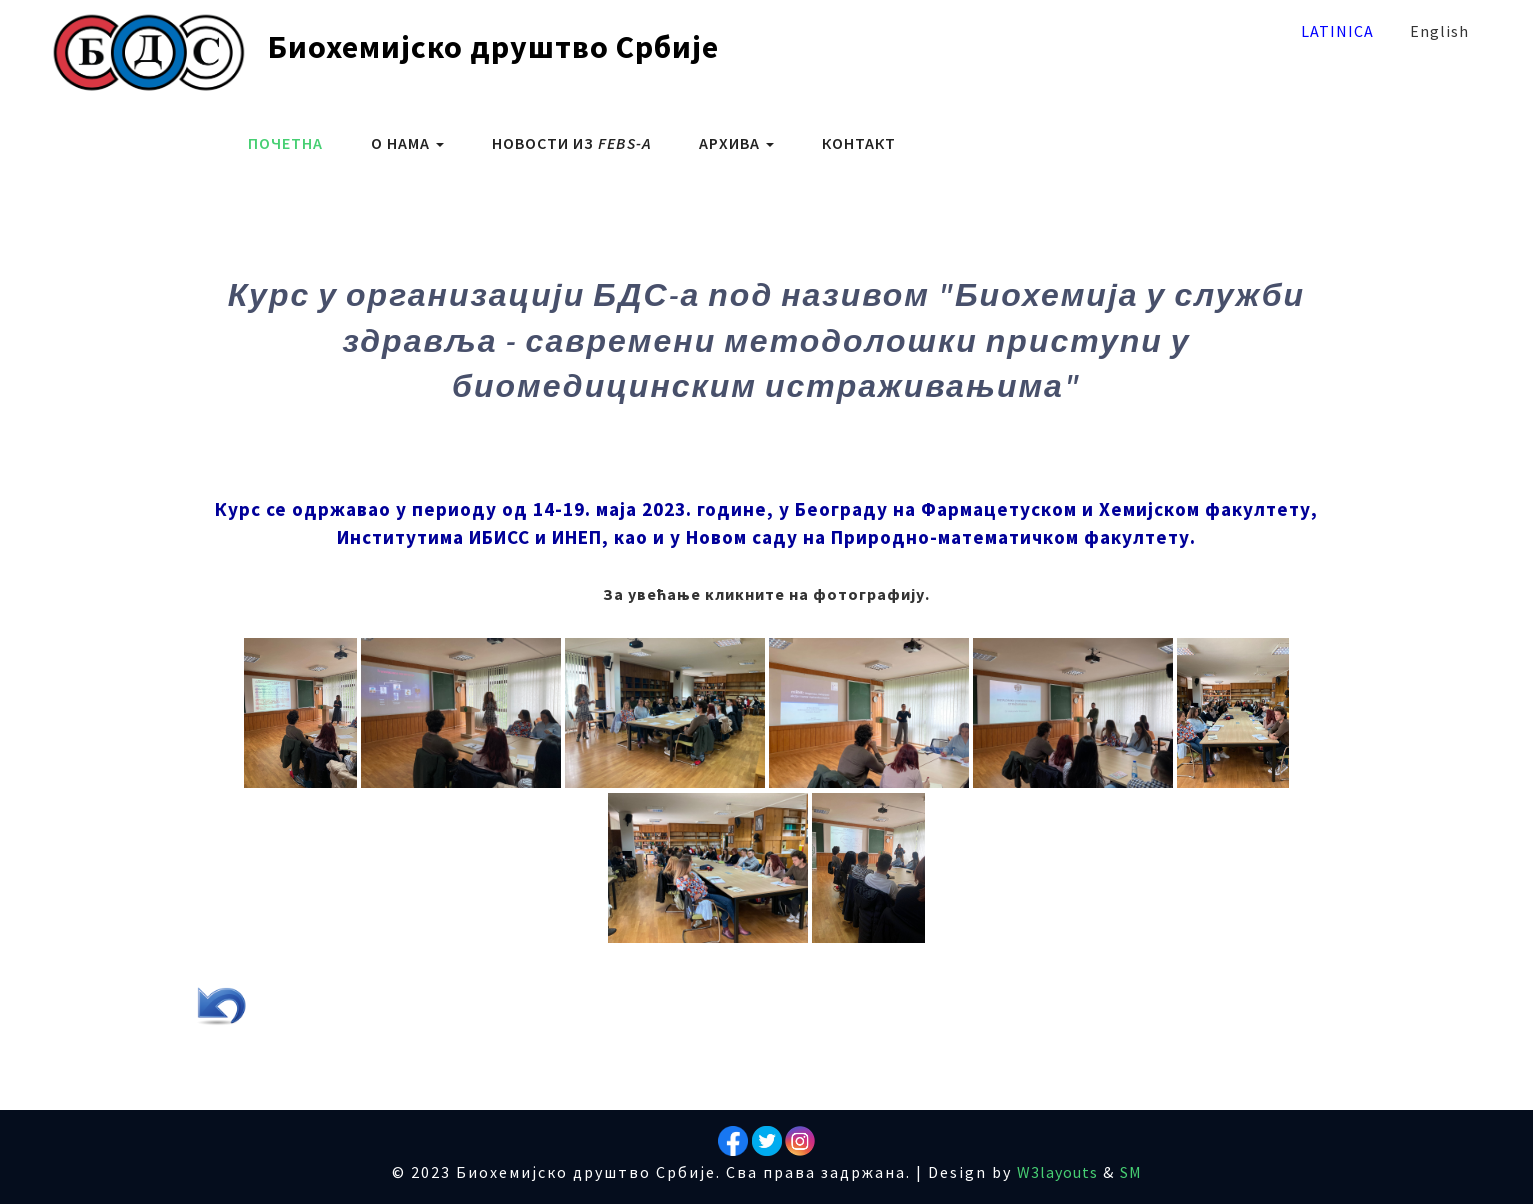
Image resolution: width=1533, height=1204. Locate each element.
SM (1131, 1172)
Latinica (1337, 31)
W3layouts (1057, 1172)
